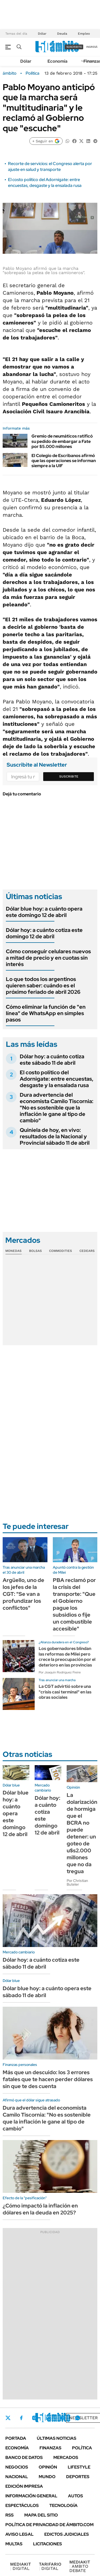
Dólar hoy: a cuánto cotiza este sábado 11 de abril (52, 1059)
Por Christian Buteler (77, 1882)
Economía (57, 61)
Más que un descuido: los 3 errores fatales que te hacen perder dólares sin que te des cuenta (48, 2079)
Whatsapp (77, 2417)
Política (32, 73)
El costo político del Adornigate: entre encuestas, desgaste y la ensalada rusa (45, 182)
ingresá (92, 46)
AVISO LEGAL (19, 2534)
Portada (15, 2438)
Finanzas (50, 2448)
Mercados (65, 2457)
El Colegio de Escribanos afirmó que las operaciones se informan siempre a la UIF (63, 460)
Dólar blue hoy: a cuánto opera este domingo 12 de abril (44, 912)
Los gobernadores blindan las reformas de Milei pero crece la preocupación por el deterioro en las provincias (67, 1657)
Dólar (42, 33)
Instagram (34, 2417)
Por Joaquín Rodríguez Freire (60, 1672)
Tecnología (63, 2505)
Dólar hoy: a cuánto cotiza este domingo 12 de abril (44, 933)
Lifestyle (79, 2467)
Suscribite (68, 776)
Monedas (13, 1251)
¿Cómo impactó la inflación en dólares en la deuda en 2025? (40, 2209)
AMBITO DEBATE (79, 2566)
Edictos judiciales (66, 2534)
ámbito (10, 73)
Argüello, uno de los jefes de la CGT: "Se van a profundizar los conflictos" (23, 1594)
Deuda (62, 33)
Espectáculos (22, 2505)
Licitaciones (47, 2544)
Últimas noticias (56, 2438)
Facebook (21, 2417)
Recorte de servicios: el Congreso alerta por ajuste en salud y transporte (50, 166)
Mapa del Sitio (41, 2515)
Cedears (87, 1251)
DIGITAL (20, 2566)
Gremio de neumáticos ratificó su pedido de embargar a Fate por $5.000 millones (62, 441)
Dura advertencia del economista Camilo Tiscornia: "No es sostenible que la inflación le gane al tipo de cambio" (56, 1107)
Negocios (16, 2467)
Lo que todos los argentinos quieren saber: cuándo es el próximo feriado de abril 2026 (43, 985)
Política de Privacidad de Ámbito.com (49, 2524)
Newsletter (83, 2417)
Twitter (8, 2418)
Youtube (63, 2418)
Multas (13, 2544)
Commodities (60, 1251)
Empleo (84, 33)
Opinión (48, 2467)
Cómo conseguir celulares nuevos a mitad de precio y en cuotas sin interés (48, 958)
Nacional (16, 2476)
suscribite (74, 46)
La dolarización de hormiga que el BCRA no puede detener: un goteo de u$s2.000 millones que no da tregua (82, 1833)
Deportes (77, 2476)
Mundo (47, 2476)
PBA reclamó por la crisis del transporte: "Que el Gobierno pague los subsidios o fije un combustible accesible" (74, 1604)
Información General (31, 2496)
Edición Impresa (24, 2486)
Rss (9, 2515)
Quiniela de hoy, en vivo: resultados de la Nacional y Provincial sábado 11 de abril (55, 1136)
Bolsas (35, 1251)
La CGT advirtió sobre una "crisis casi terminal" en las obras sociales (65, 1692)
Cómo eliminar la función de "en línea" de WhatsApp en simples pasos (46, 1013)
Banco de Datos (24, 2457)
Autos (75, 2496)
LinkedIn (48, 2417)
